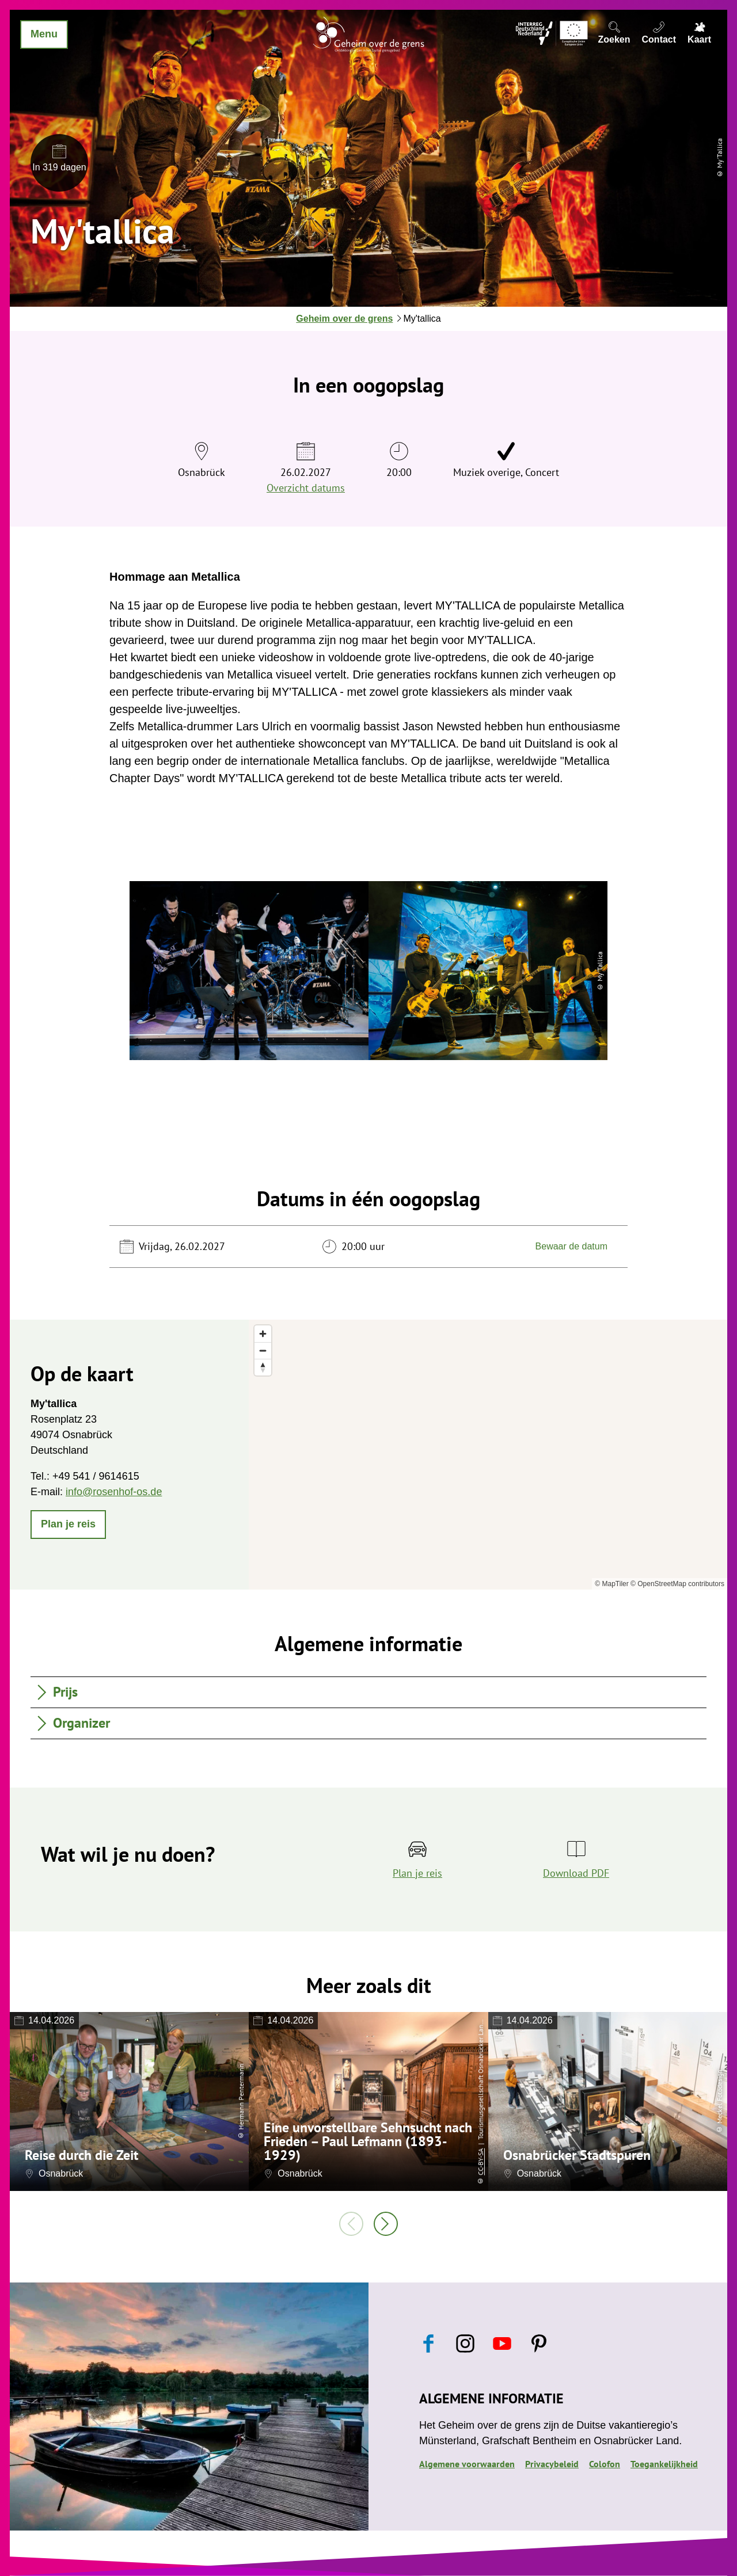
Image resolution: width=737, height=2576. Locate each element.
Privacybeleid (552, 2464)
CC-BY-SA (480, 2161)
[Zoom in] (262, 1333)
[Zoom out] (262, 1350)
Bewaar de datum (571, 1246)
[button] (68, 1524)
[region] (488, 1455)
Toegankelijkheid (664, 2464)
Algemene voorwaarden (467, 2464)
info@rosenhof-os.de (114, 1491)
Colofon (604, 2464)
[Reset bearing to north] (262, 1367)
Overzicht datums (306, 487)
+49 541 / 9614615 (95, 1476)
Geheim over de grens (344, 318)
